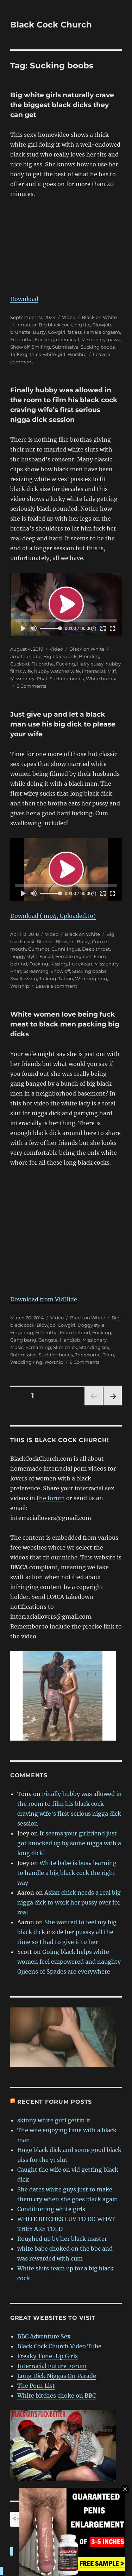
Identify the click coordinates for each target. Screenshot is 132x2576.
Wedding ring (91, 978)
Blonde (45, 941)
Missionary (93, 339)
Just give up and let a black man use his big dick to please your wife (62, 724)
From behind (75, 1332)
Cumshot (38, 949)
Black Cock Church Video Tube (59, 2346)
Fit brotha (21, 339)
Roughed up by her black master (62, 2238)
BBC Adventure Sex (44, 2336)
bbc (36, 656)
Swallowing (23, 978)
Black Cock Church (51, 25)
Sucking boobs (98, 347)
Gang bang (23, 1340)
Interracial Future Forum (52, 2365)
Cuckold (19, 664)
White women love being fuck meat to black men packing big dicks (64, 1024)
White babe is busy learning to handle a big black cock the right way (67, 1872)
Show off (20, 347)
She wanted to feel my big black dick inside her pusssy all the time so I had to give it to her (67, 1932)
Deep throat (96, 949)
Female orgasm (102, 332)
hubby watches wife (57, 671)
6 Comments (84, 1362)
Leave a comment (56, 986)
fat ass (75, 332)
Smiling (41, 347)
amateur (27, 324)
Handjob (70, 1340)
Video (68, 317)
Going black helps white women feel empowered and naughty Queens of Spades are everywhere (69, 1961)
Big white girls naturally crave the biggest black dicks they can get (62, 105)
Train (108, 1354)
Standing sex (94, 1347)
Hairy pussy (90, 664)
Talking (18, 354)
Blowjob (101, 324)
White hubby (101, 678)
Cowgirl (56, 332)
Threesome (88, 1354)
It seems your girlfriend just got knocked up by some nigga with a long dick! (69, 1843)
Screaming (36, 971)
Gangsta (48, 1340)
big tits (82, 324)
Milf (111, 671)
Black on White (99, 317)
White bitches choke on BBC (56, 2395)
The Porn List (36, 2385)
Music (17, 1347)
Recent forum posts (54, 2101)
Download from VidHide (43, 1299)
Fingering (21, 1332)
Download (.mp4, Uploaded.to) (53, 915)
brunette (20, 332)
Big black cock (55, 324)
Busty (39, 332)
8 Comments (31, 686)
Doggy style (23, 956)
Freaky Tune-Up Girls (47, 2356)
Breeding (90, 656)
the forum (51, 1498)
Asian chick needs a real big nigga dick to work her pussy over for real (69, 1902)
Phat (42, 678)
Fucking (44, 339)
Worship (77, 354)
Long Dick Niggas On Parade (56, 2375)
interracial (67, 339)
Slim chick (65, 1347)
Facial (46, 956)
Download (24, 298)
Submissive (65, 347)
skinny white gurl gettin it (53, 2120)
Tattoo (65, 978)
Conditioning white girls (51, 2209)
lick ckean (80, 964)
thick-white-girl (47, 354)
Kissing (58, 964)
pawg (114, 339)
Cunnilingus (65, 949)
